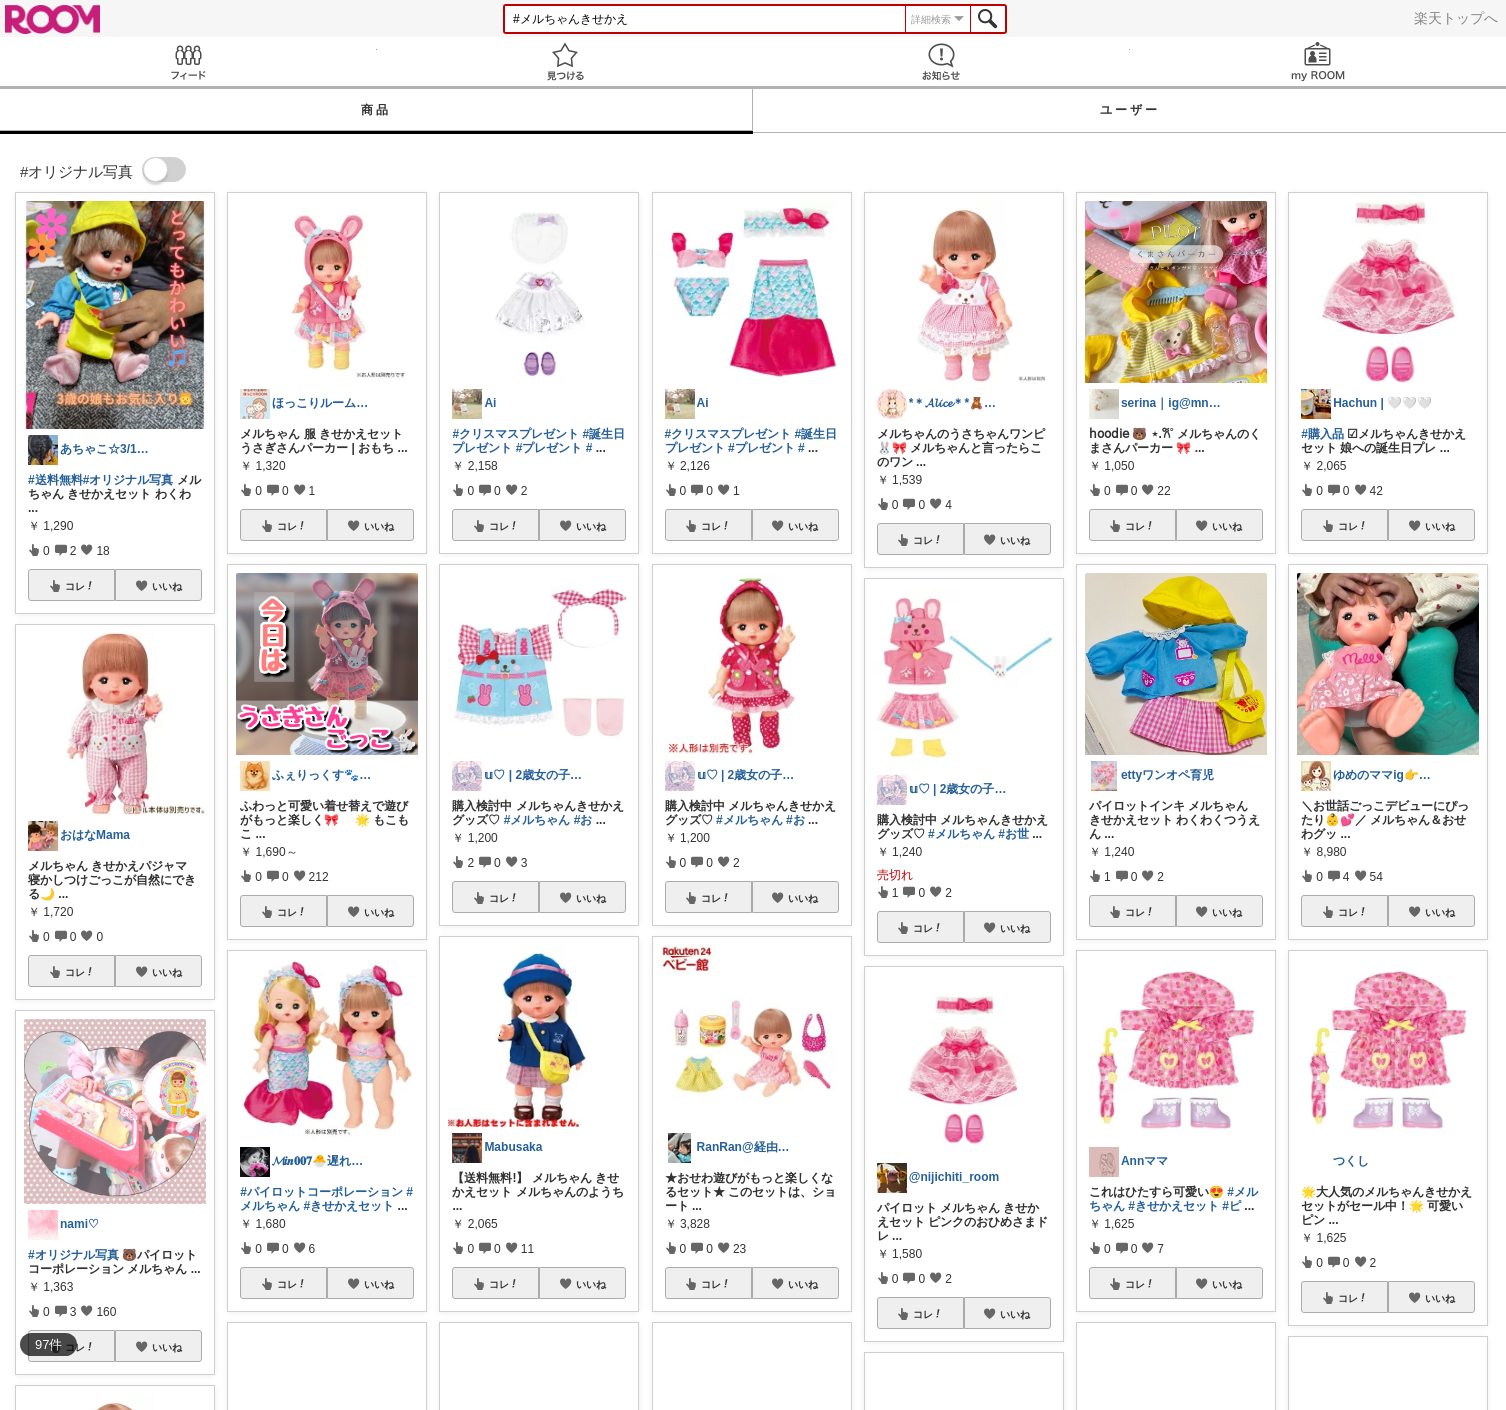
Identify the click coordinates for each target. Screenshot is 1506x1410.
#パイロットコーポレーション (321, 1192)
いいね (167, 586)
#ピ (1231, 1206)
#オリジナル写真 (128, 480)
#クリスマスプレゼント (515, 434)
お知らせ (941, 61)
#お (583, 820)
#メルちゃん (537, 820)
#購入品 (1322, 434)
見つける (565, 61)
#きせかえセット (349, 1206)
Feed (188, 61)
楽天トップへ (1456, 18)
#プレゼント (549, 448)
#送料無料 (55, 480)
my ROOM (1318, 61)
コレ (80, 586)
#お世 (1013, 834)
